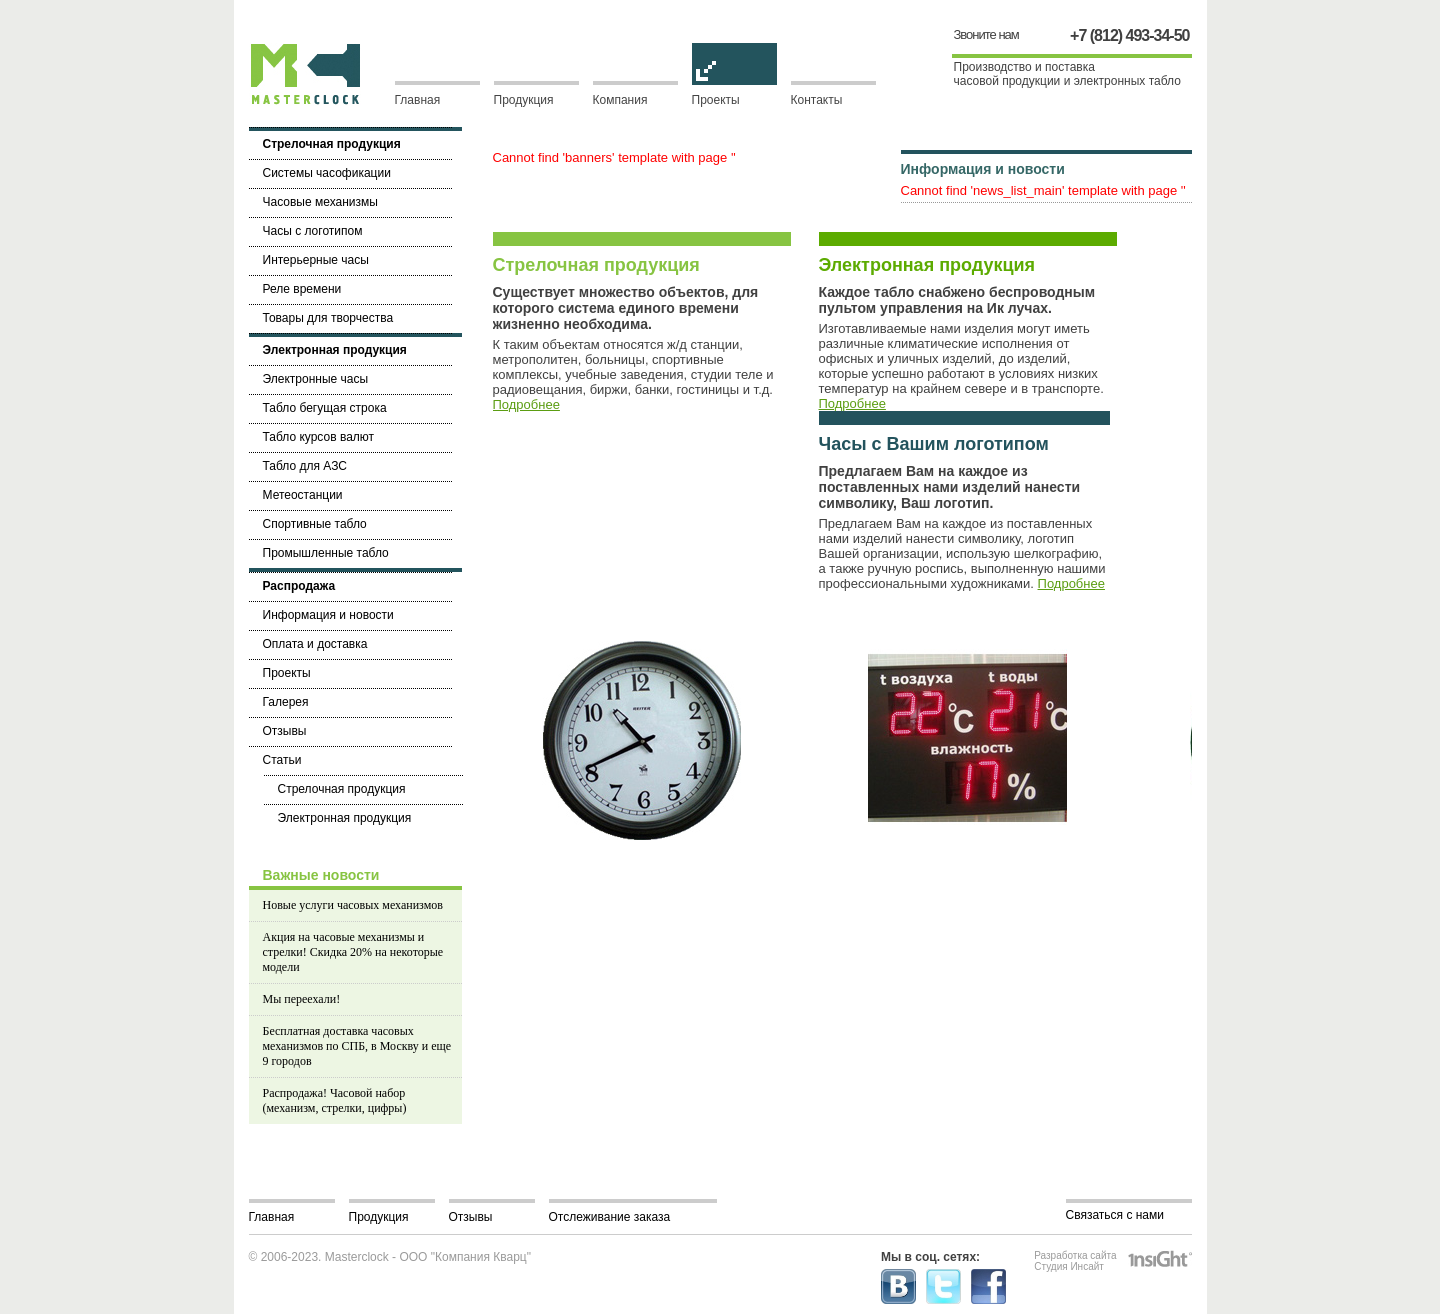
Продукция (524, 100)
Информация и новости (983, 169)
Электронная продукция (927, 265)
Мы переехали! (302, 999)
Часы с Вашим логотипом (934, 444)
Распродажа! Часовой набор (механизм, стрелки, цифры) (335, 1100)
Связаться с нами (1115, 1215)
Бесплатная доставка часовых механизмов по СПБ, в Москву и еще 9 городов (357, 1046)
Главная (418, 100)
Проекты (734, 94)
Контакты (817, 100)
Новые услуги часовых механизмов (353, 905)
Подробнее (526, 404)
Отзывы (471, 1217)
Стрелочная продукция (596, 265)
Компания (620, 100)
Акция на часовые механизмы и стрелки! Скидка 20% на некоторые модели (353, 952)
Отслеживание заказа (610, 1217)
